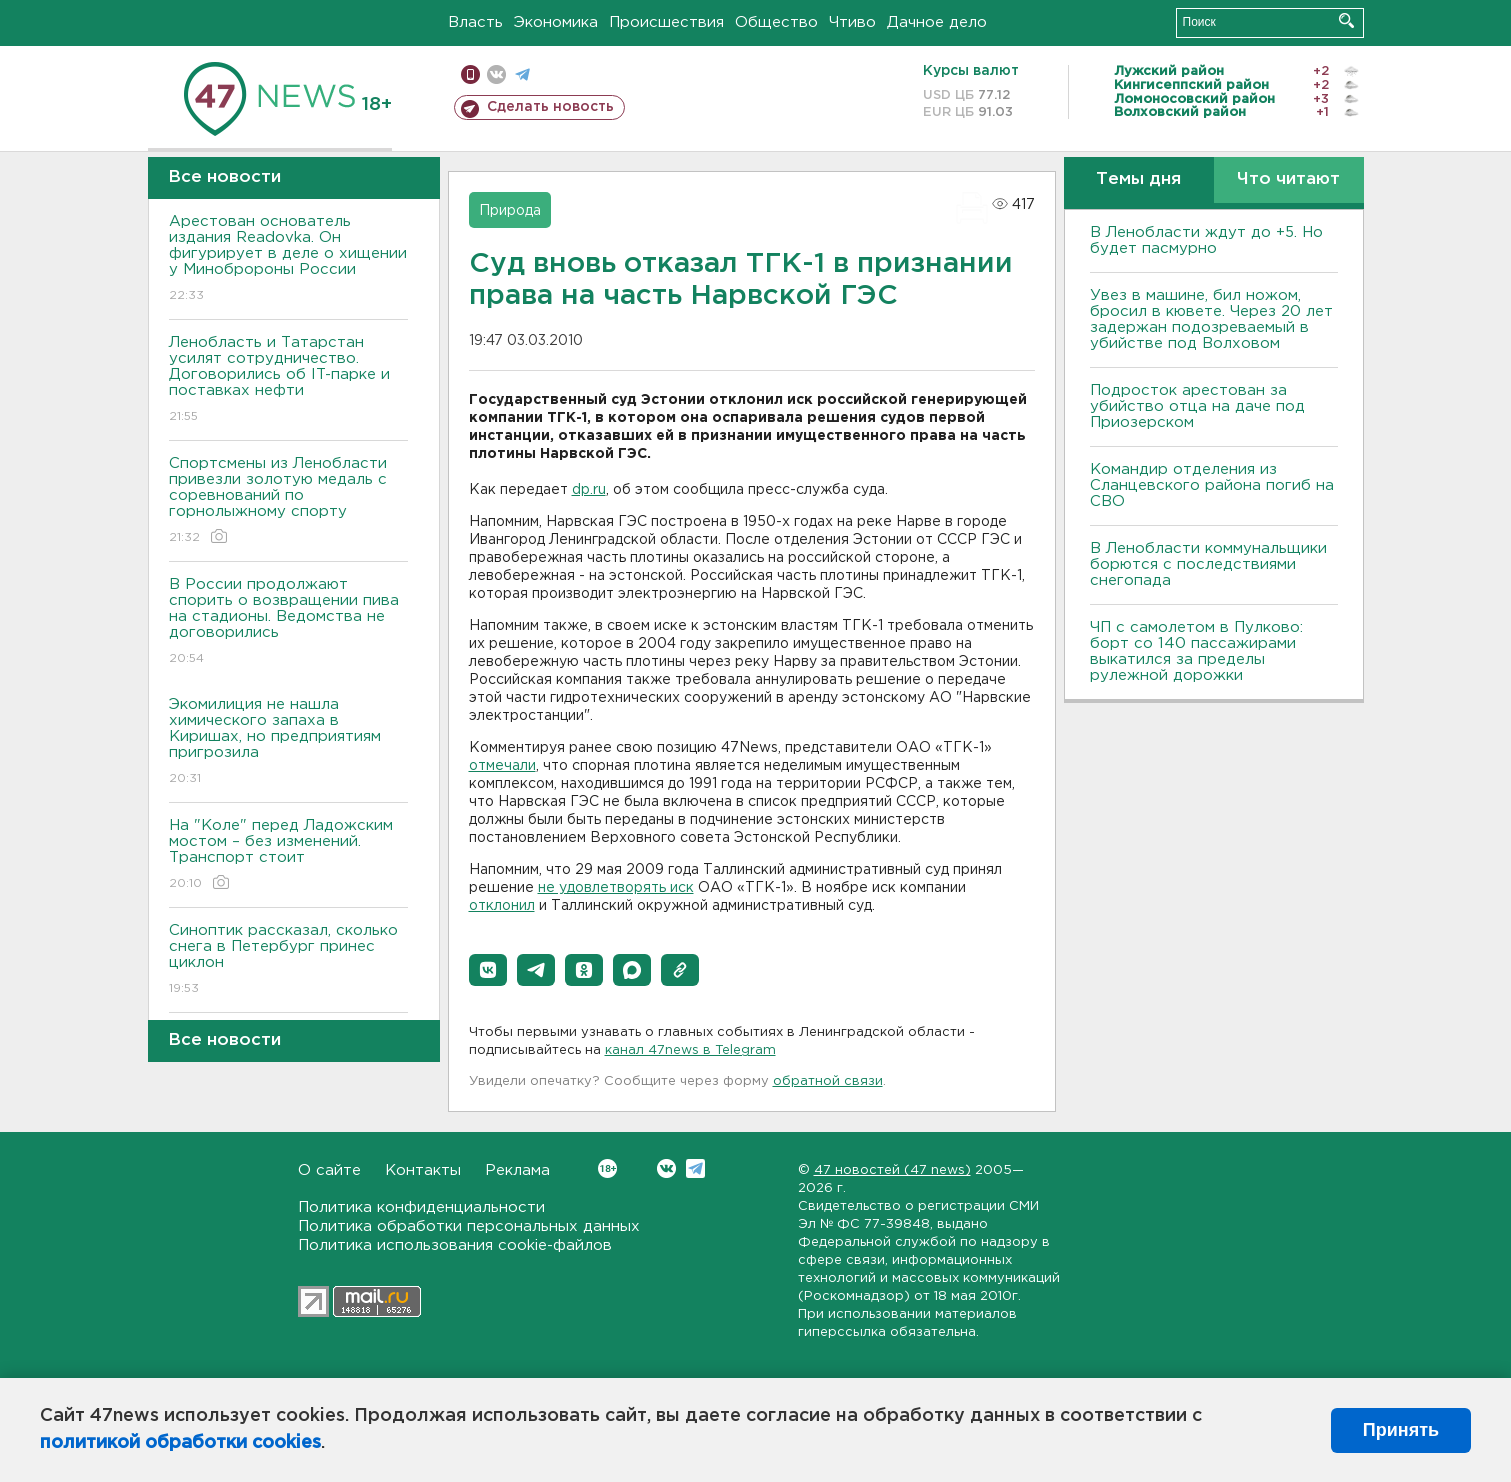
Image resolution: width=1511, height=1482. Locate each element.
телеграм (522, 74)
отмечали (502, 766)
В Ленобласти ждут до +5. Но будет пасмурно (1206, 240)
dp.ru (589, 490)
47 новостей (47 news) (892, 1170)
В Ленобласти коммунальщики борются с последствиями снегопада (1208, 564)
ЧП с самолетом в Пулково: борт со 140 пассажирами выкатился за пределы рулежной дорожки (1196, 651)
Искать (1346, 20)
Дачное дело (937, 22)
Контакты (423, 1170)
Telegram (695, 1168)
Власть (475, 22)
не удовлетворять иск (616, 888)
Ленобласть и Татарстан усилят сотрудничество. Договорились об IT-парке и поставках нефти (288, 380)
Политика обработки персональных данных (469, 1226)
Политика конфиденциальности (421, 1207)
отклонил (502, 906)
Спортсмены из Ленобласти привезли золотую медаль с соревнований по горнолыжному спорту (288, 501)
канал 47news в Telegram (690, 1050)
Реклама (517, 1170)
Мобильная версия (470, 74)
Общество (776, 22)
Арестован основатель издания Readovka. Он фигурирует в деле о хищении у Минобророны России (288, 259)
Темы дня (1138, 179)
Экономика (556, 22)
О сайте (329, 1170)
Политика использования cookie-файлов (455, 1245)
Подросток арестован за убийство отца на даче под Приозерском (1197, 406)
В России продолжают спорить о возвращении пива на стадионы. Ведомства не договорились (288, 622)
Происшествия (666, 22)
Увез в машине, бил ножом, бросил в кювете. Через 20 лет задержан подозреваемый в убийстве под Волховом (1211, 319)
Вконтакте (607, 1168)
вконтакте (496, 74)
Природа (510, 211)
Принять (1401, 1430)
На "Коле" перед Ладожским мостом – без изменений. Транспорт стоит (288, 855)
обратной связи (828, 1081)
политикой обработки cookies (180, 1443)
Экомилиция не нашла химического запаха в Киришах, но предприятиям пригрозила (288, 742)
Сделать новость (550, 107)
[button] (488, 970)
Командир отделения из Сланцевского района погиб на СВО (1212, 485)
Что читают (1288, 179)
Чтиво (852, 22)
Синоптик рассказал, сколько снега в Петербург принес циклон (288, 960)
